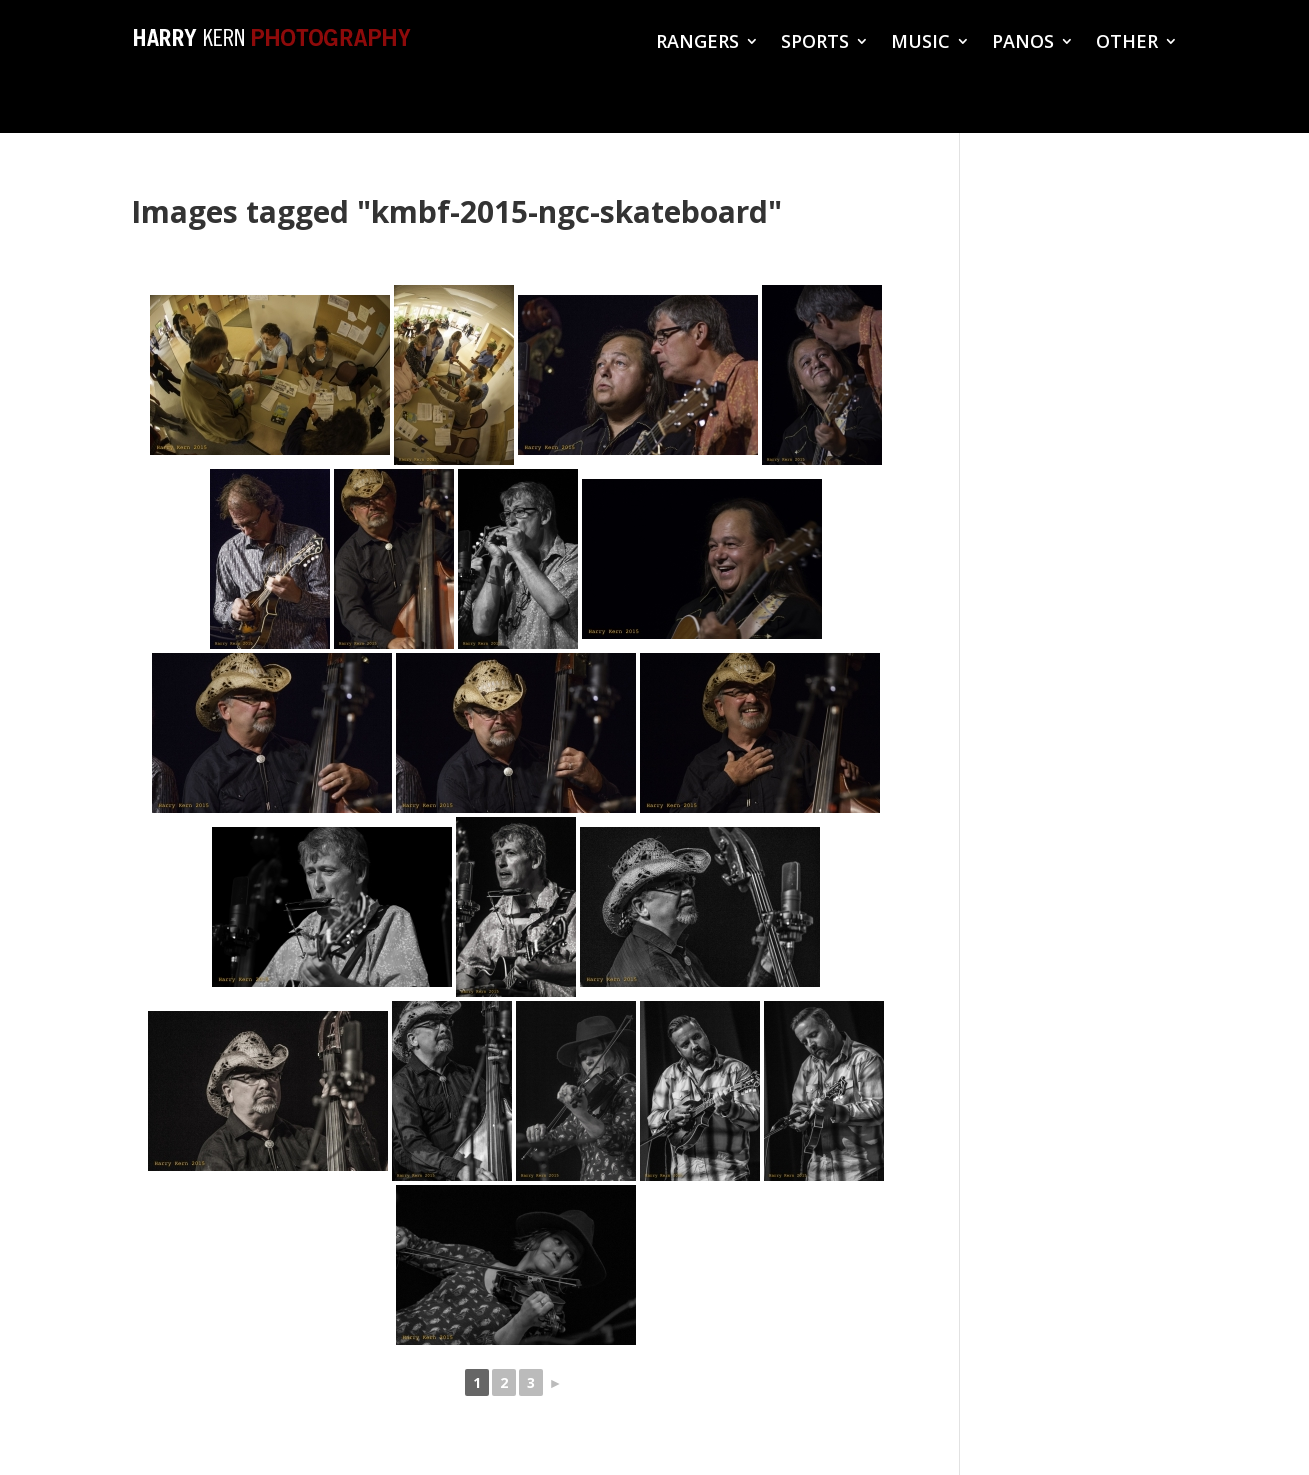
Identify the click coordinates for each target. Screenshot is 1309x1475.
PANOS (1023, 43)
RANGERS (697, 43)
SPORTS (815, 43)
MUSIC (920, 43)
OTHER (1127, 43)
